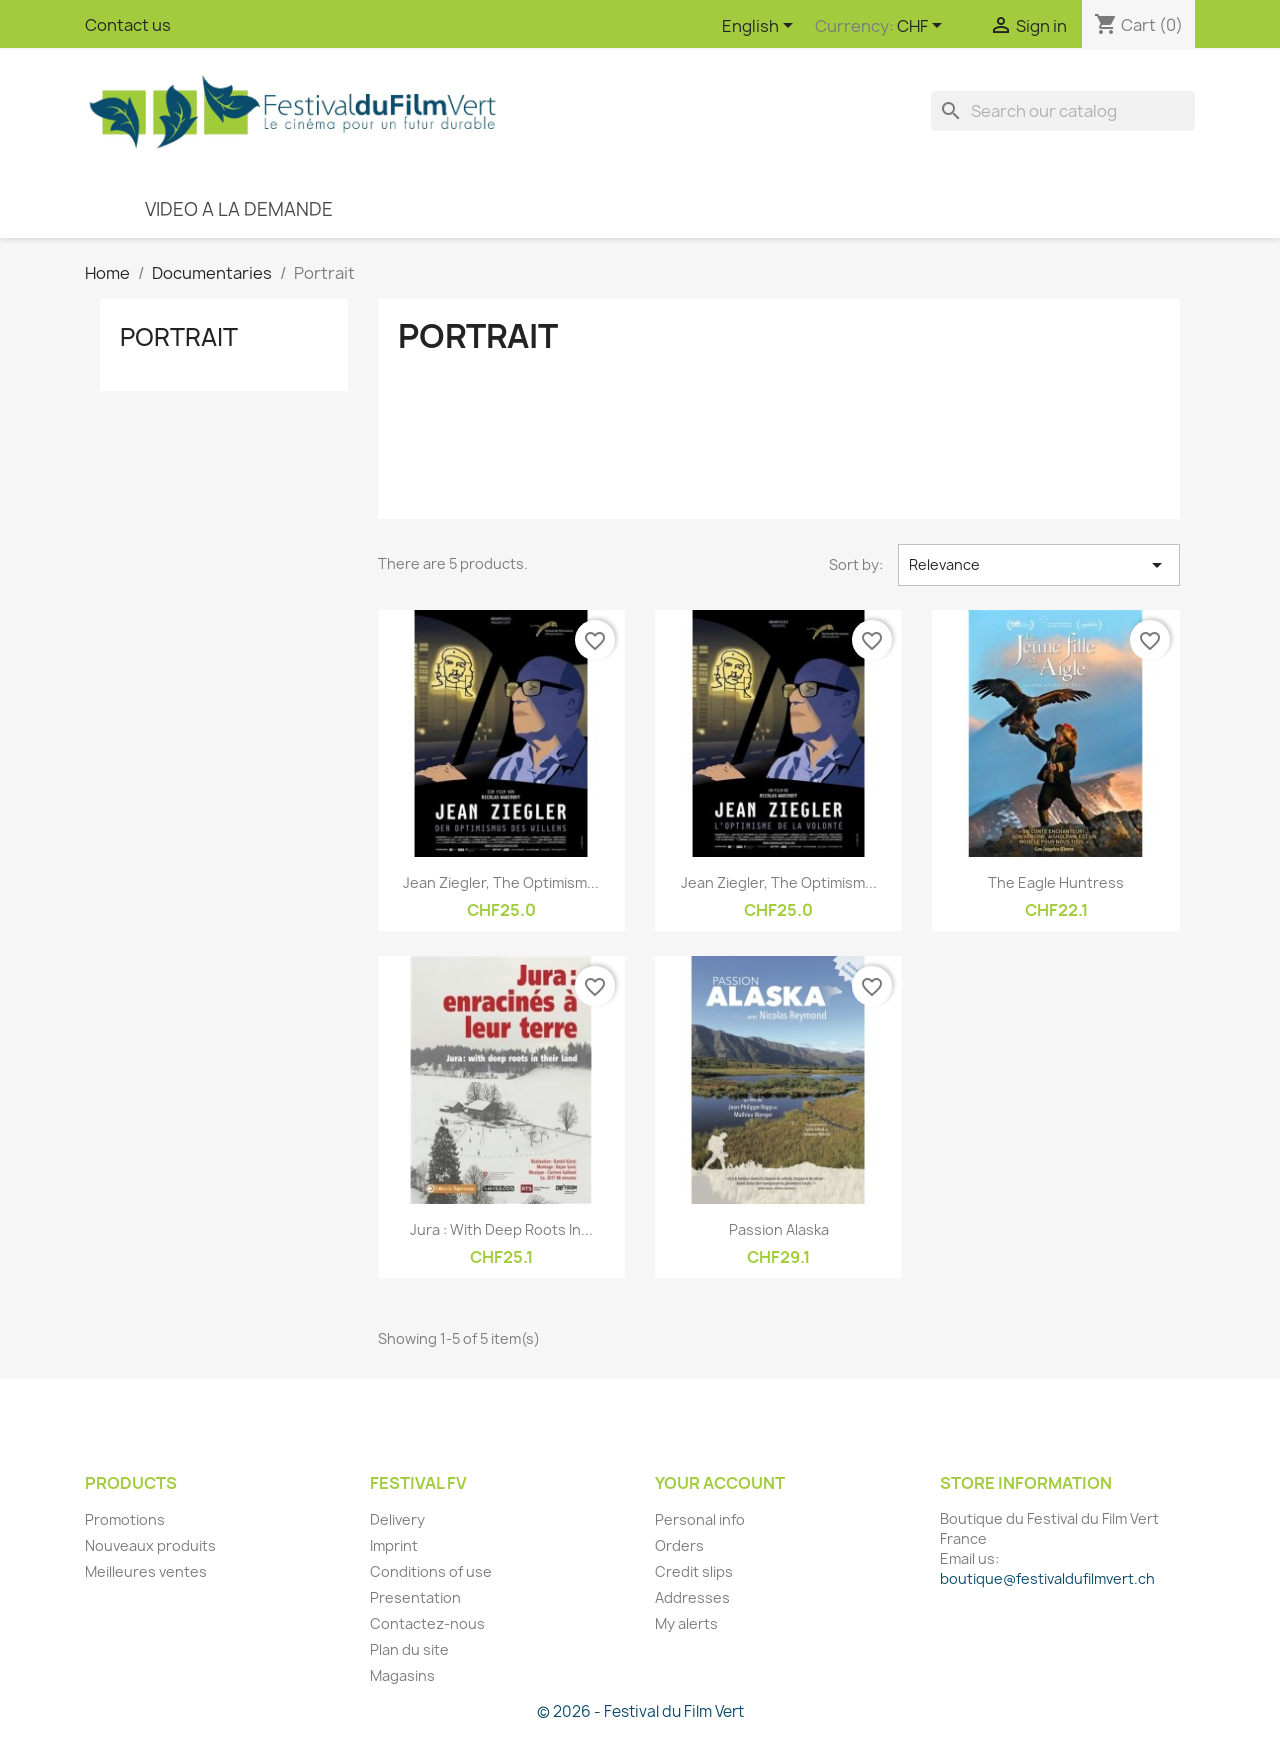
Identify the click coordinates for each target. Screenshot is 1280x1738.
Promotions (125, 1519)
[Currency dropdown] (923, 27)
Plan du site (409, 1649)
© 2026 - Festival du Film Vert (640, 1711)
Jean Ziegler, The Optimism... (501, 882)
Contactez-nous (427, 1623)
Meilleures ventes (146, 1571)
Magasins (402, 1675)
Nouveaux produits (150, 1545)
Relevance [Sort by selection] (1039, 565)
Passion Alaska (779, 1229)
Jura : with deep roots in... (501, 1229)
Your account (720, 1483)
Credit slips (694, 1571)
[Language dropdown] (761, 27)
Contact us (128, 25)
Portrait (179, 337)
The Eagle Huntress (1056, 882)
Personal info (700, 1519)
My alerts (686, 1623)
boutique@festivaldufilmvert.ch (1047, 1578)
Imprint (394, 1545)
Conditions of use (431, 1571)
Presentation (415, 1597)
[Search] (1063, 111)
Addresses (692, 1597)
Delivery (397, 1519)
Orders (679, 1545)
